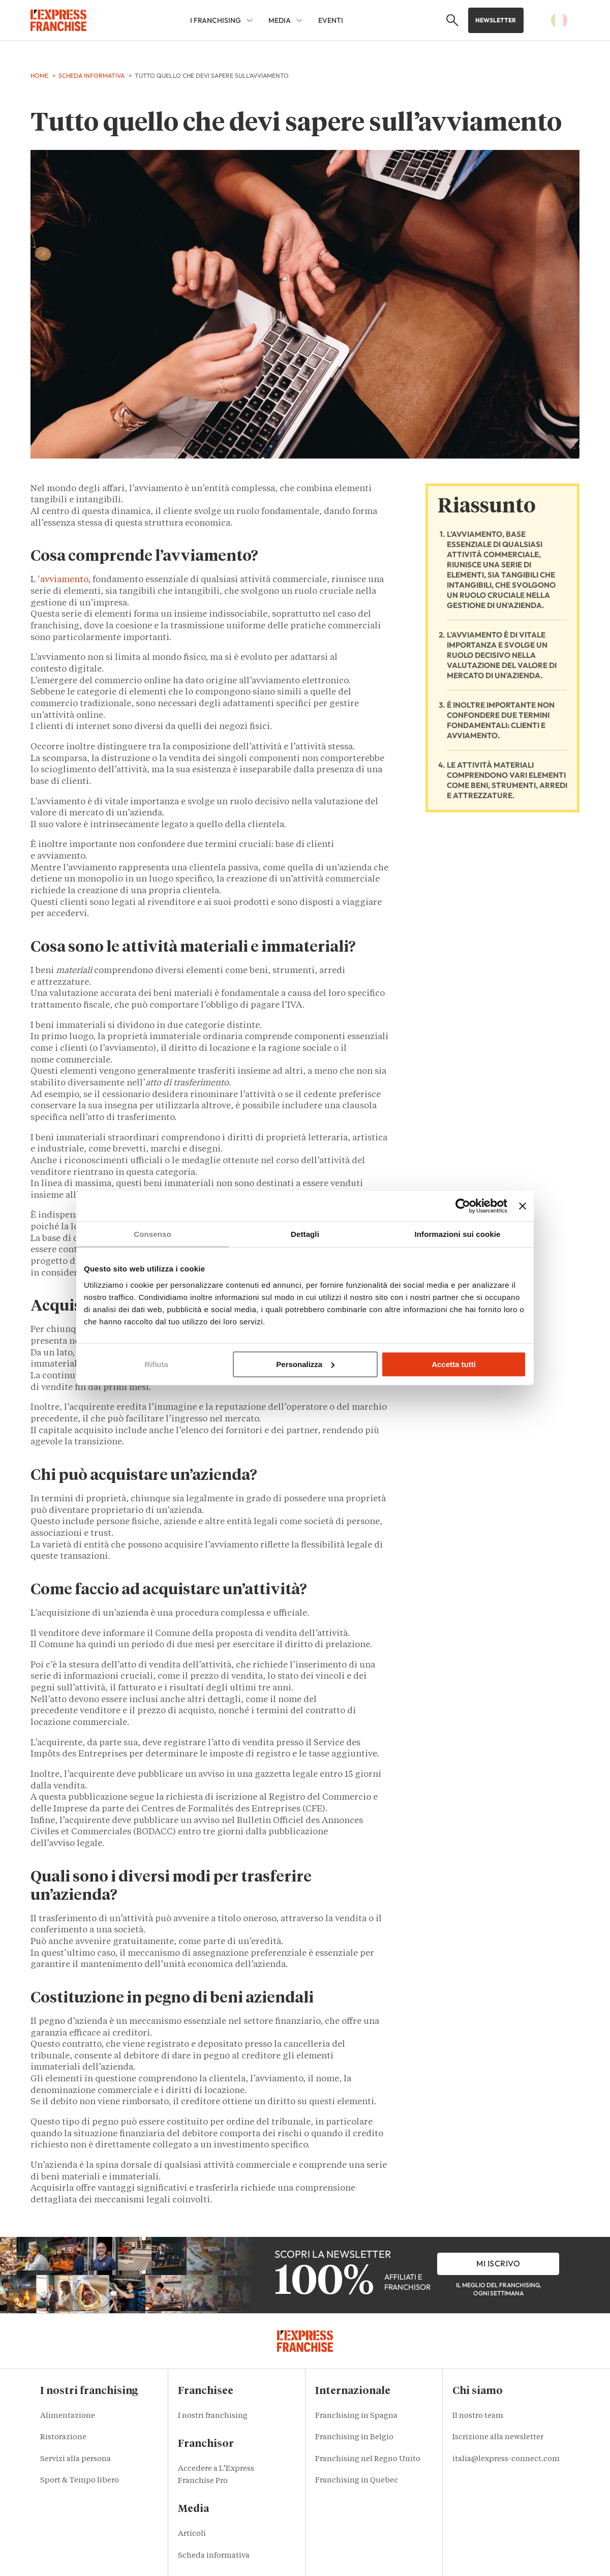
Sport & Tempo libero (79, 2480)
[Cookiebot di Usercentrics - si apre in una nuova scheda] (462, 1206)
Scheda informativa (214, 2556)
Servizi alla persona (75, 2459)
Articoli (192, 2534)
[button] (449, 20)
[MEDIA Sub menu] (299, 20)
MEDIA (279, 20)
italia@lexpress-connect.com (506, 2459)
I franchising (215, 20)
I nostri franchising (213, 2416)
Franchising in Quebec (356, 2480)
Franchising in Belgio (354, 2437)
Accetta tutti (454, 1364)
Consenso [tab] (152, 1234)
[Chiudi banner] (522, 1205)
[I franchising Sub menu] (249, 20)
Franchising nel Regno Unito (367, 2459)
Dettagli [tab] (305, 1234)
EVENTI (330, 20)
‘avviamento (63, 579)
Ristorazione (63, 2437)
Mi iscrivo (498, 2263)
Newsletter (495, 20)
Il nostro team (477, 2416)
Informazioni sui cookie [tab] (458, 1234)
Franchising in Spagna (356, 2416)
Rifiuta (156, 1364)
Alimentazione (67, 2416)
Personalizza (305, 1364)
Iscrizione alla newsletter (497, 2437)
